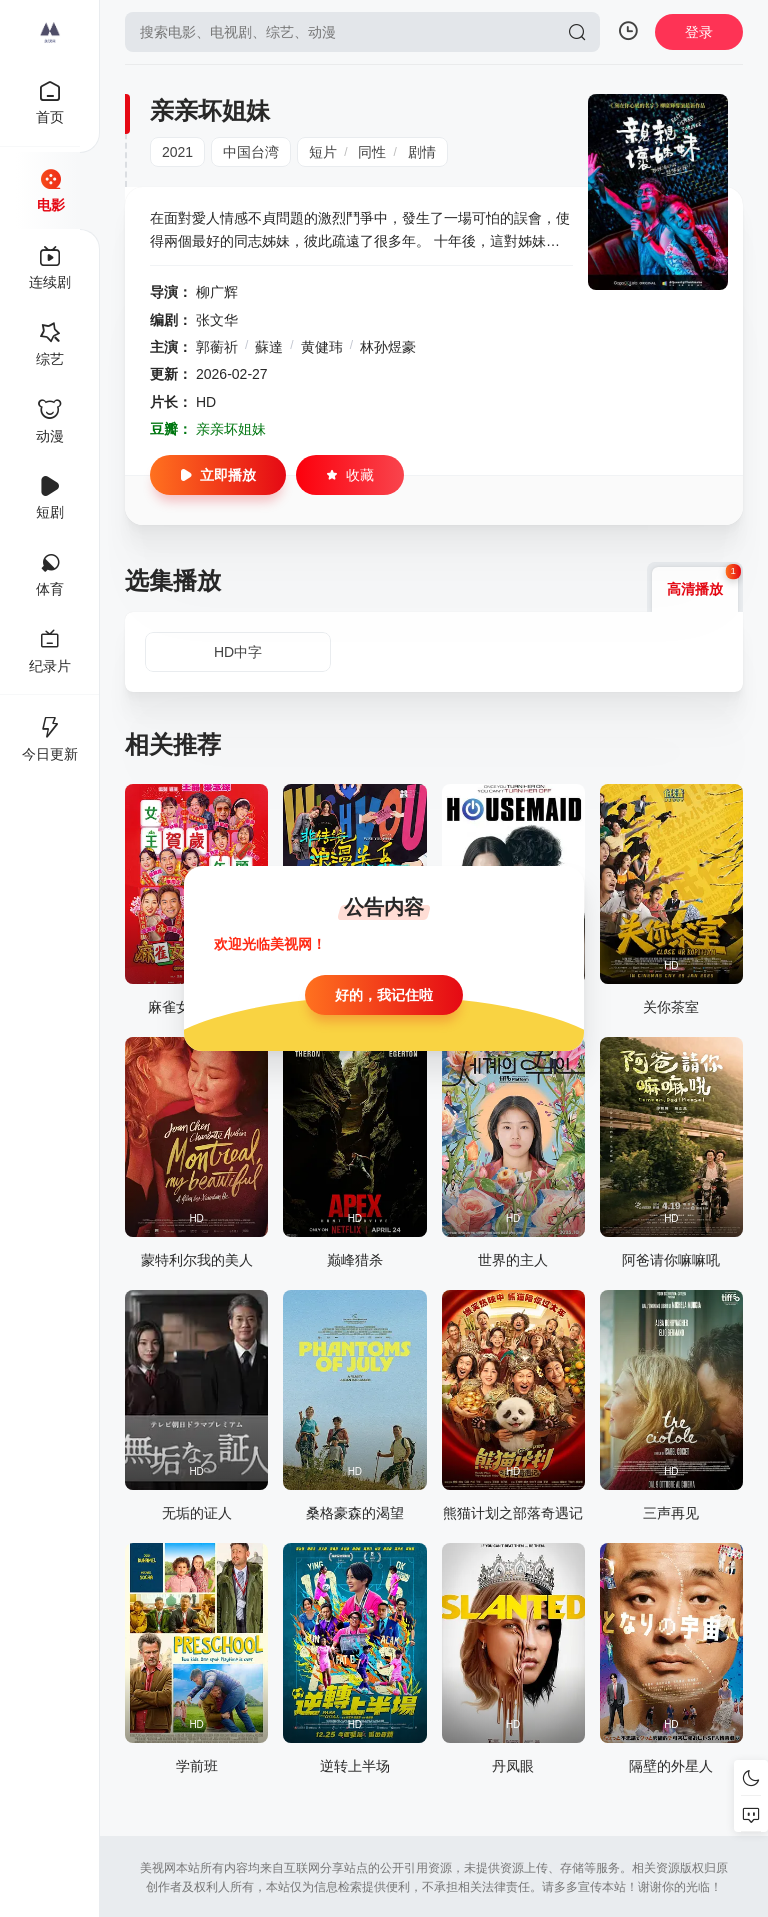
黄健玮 (322, 347)
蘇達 (269, 347)
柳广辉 (217, 292)
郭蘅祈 (217, 347)
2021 (177, 152)
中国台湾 (251, 152)
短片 (323, 152)
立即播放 (218, 475)
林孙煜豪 (388, 347)
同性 (372, 152)
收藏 (350, 475)
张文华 (217, 320)
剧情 (422, 152)
